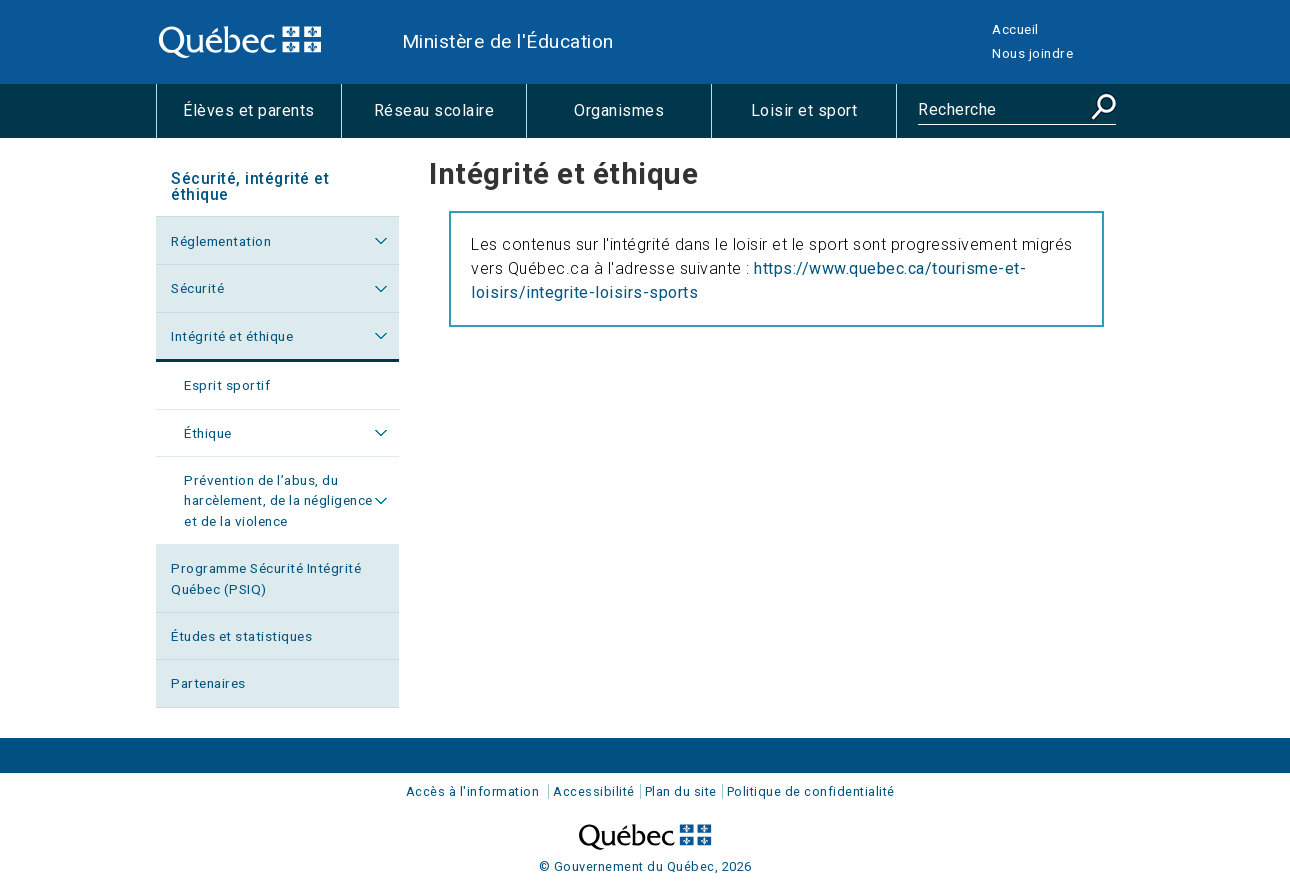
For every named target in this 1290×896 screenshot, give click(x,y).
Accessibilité (594, 791)
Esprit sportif (227, 385)
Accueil (1015, 29)
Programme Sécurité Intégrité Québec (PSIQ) (266, 578)
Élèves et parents (262, 119)
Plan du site (681, 791)
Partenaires (208, 683)
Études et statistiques (241, 636)
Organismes (642, 119)
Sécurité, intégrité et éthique (250, 186)
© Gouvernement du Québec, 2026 (645, 866)
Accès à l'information (473, 791)
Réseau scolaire (450, 119)
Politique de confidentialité (811, 791)
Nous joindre (1032, 53)
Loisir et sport (823, 119)
